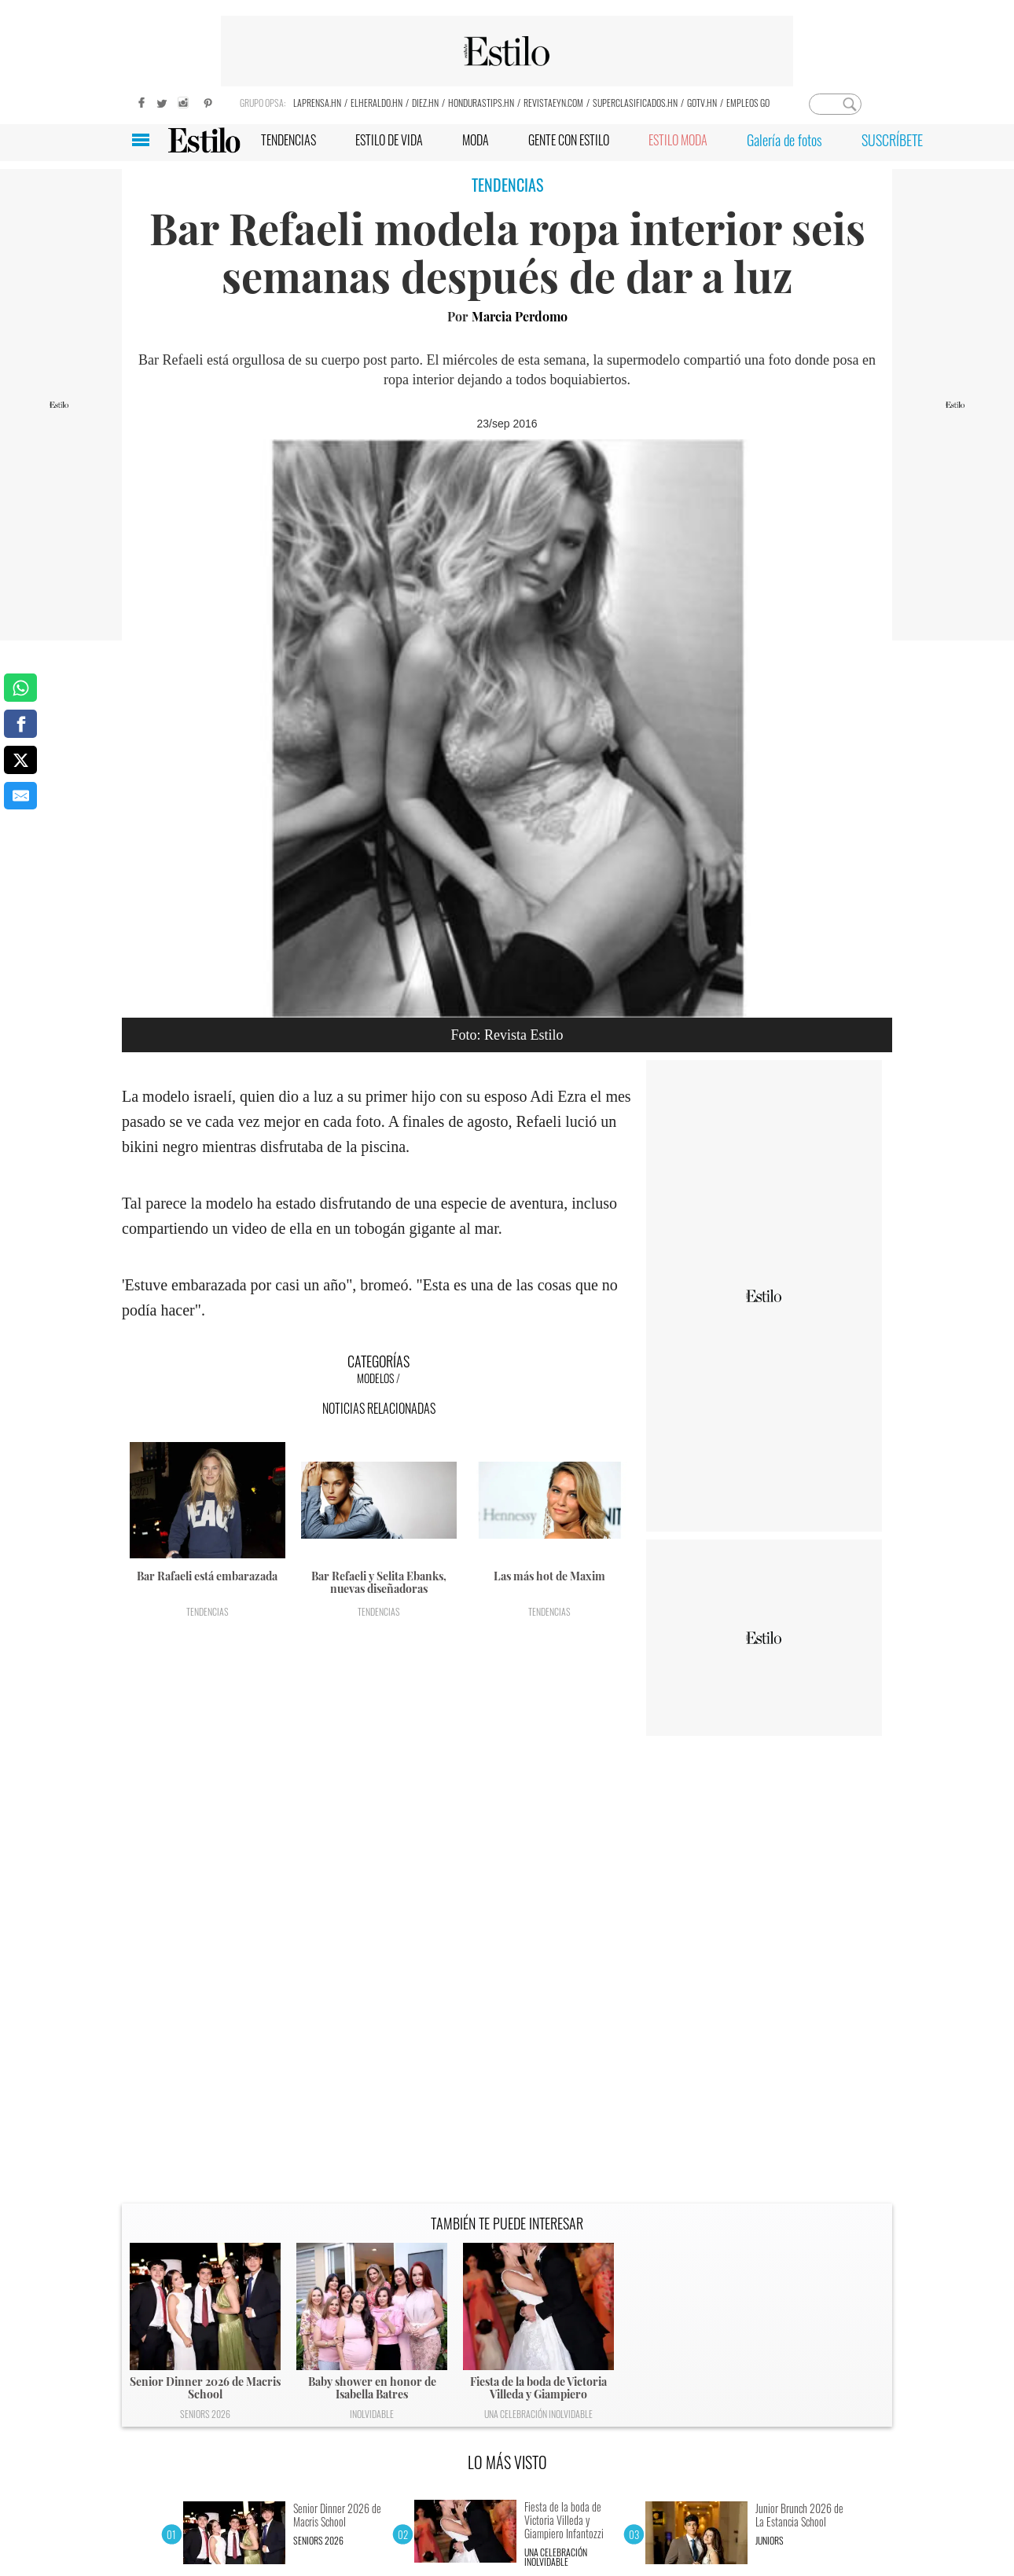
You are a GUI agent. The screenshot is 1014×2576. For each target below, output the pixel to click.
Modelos (375, 1378)
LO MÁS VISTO (507, 2462)
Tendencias (207, 1611)
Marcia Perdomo (520, 316)
